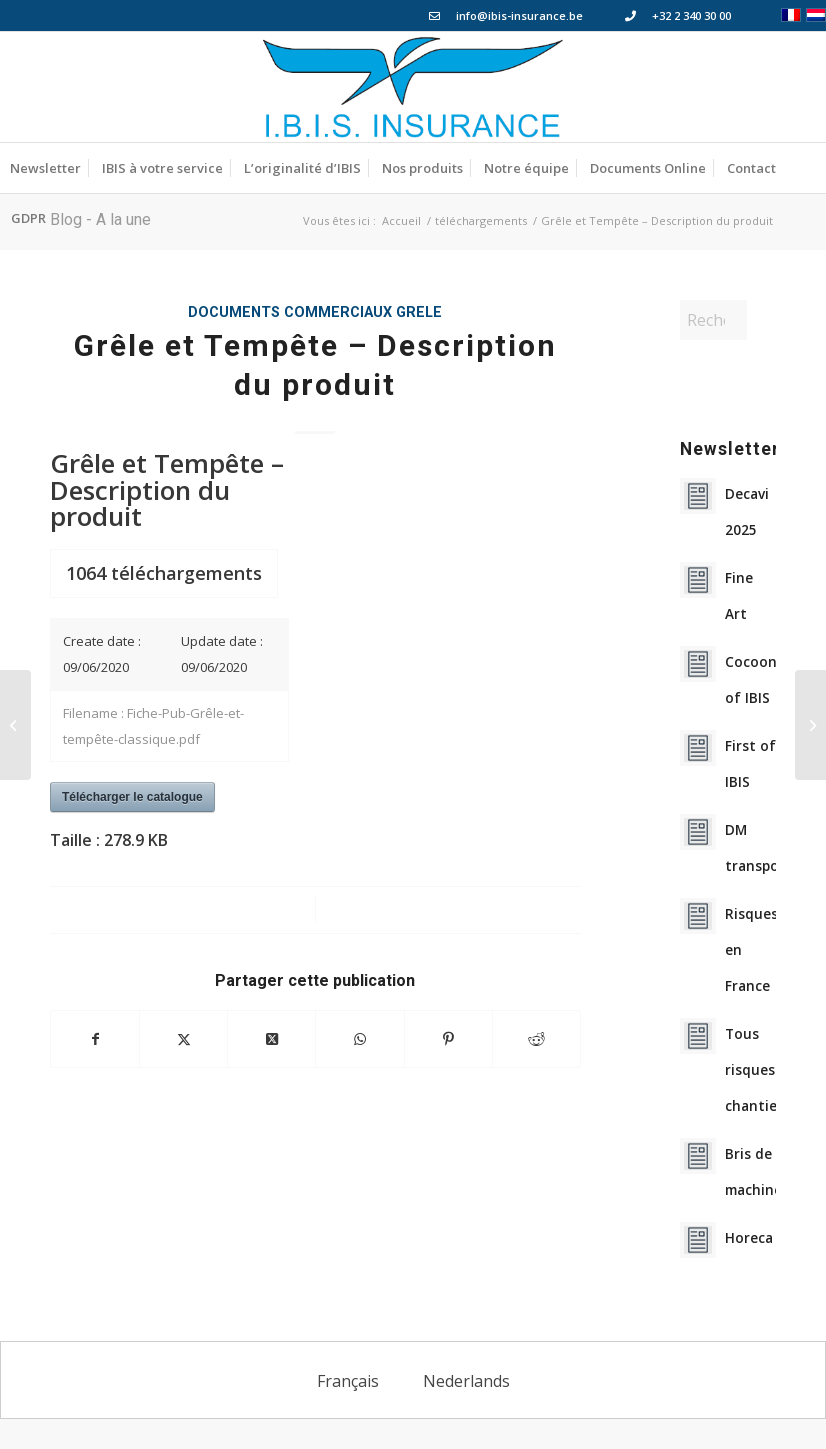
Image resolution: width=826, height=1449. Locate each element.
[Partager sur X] (183, 1039)
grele (419, 312)
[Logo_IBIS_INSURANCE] (413, 87)
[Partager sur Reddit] (536, 1039)
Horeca (749, 1237)
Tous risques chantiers (757, 1069)
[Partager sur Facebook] (95, 1039)
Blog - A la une (100, 219)
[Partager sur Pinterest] (448, 1039)
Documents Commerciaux (290, 312)
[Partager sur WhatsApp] (359, 1039)
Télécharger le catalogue (132, 797)
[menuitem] (45, 168)
